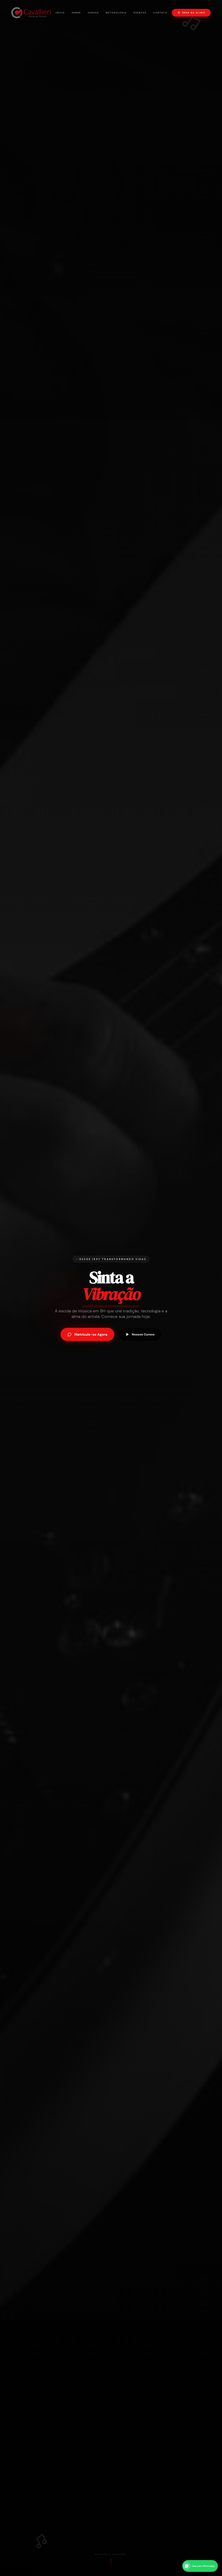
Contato (160, 12)
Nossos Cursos (140, 1334)
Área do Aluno (191, 12)
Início (60, 12)
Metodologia (116, 12)
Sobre (76, 12)
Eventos (140, 12)
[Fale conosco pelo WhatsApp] (200, 2566)
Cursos (93, 12)
